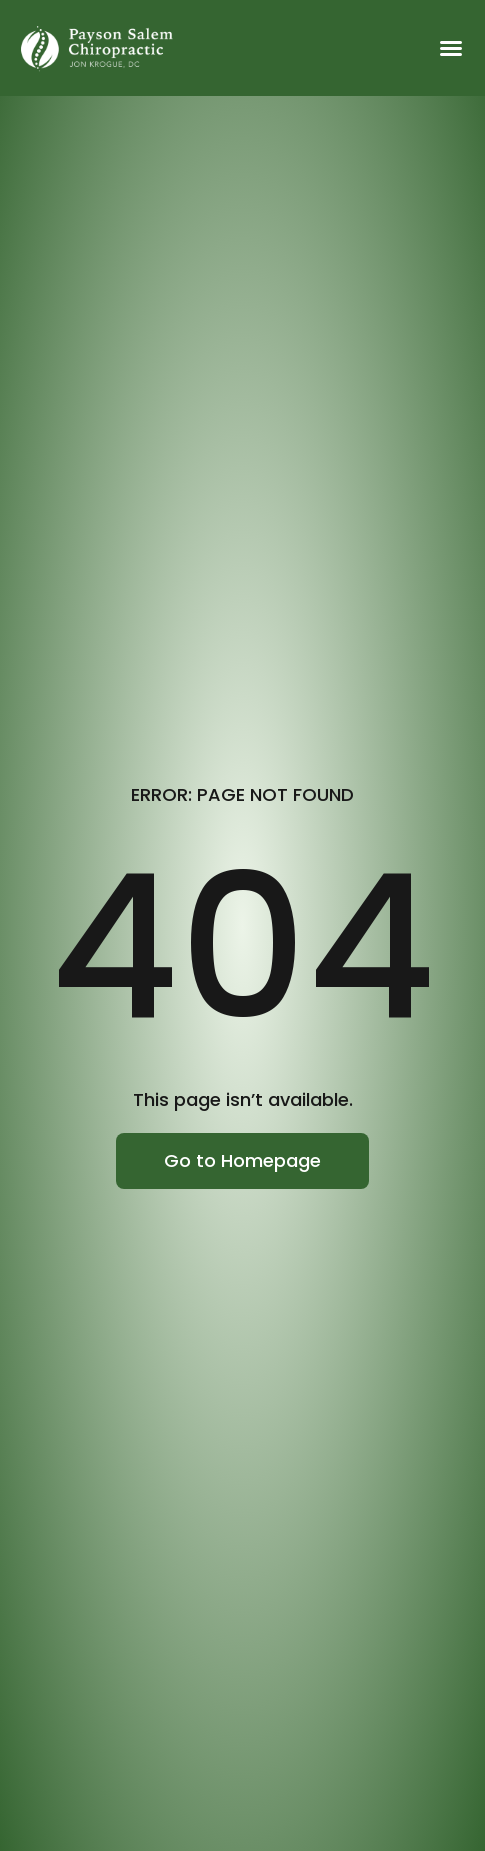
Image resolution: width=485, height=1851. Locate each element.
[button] (451, 48)
